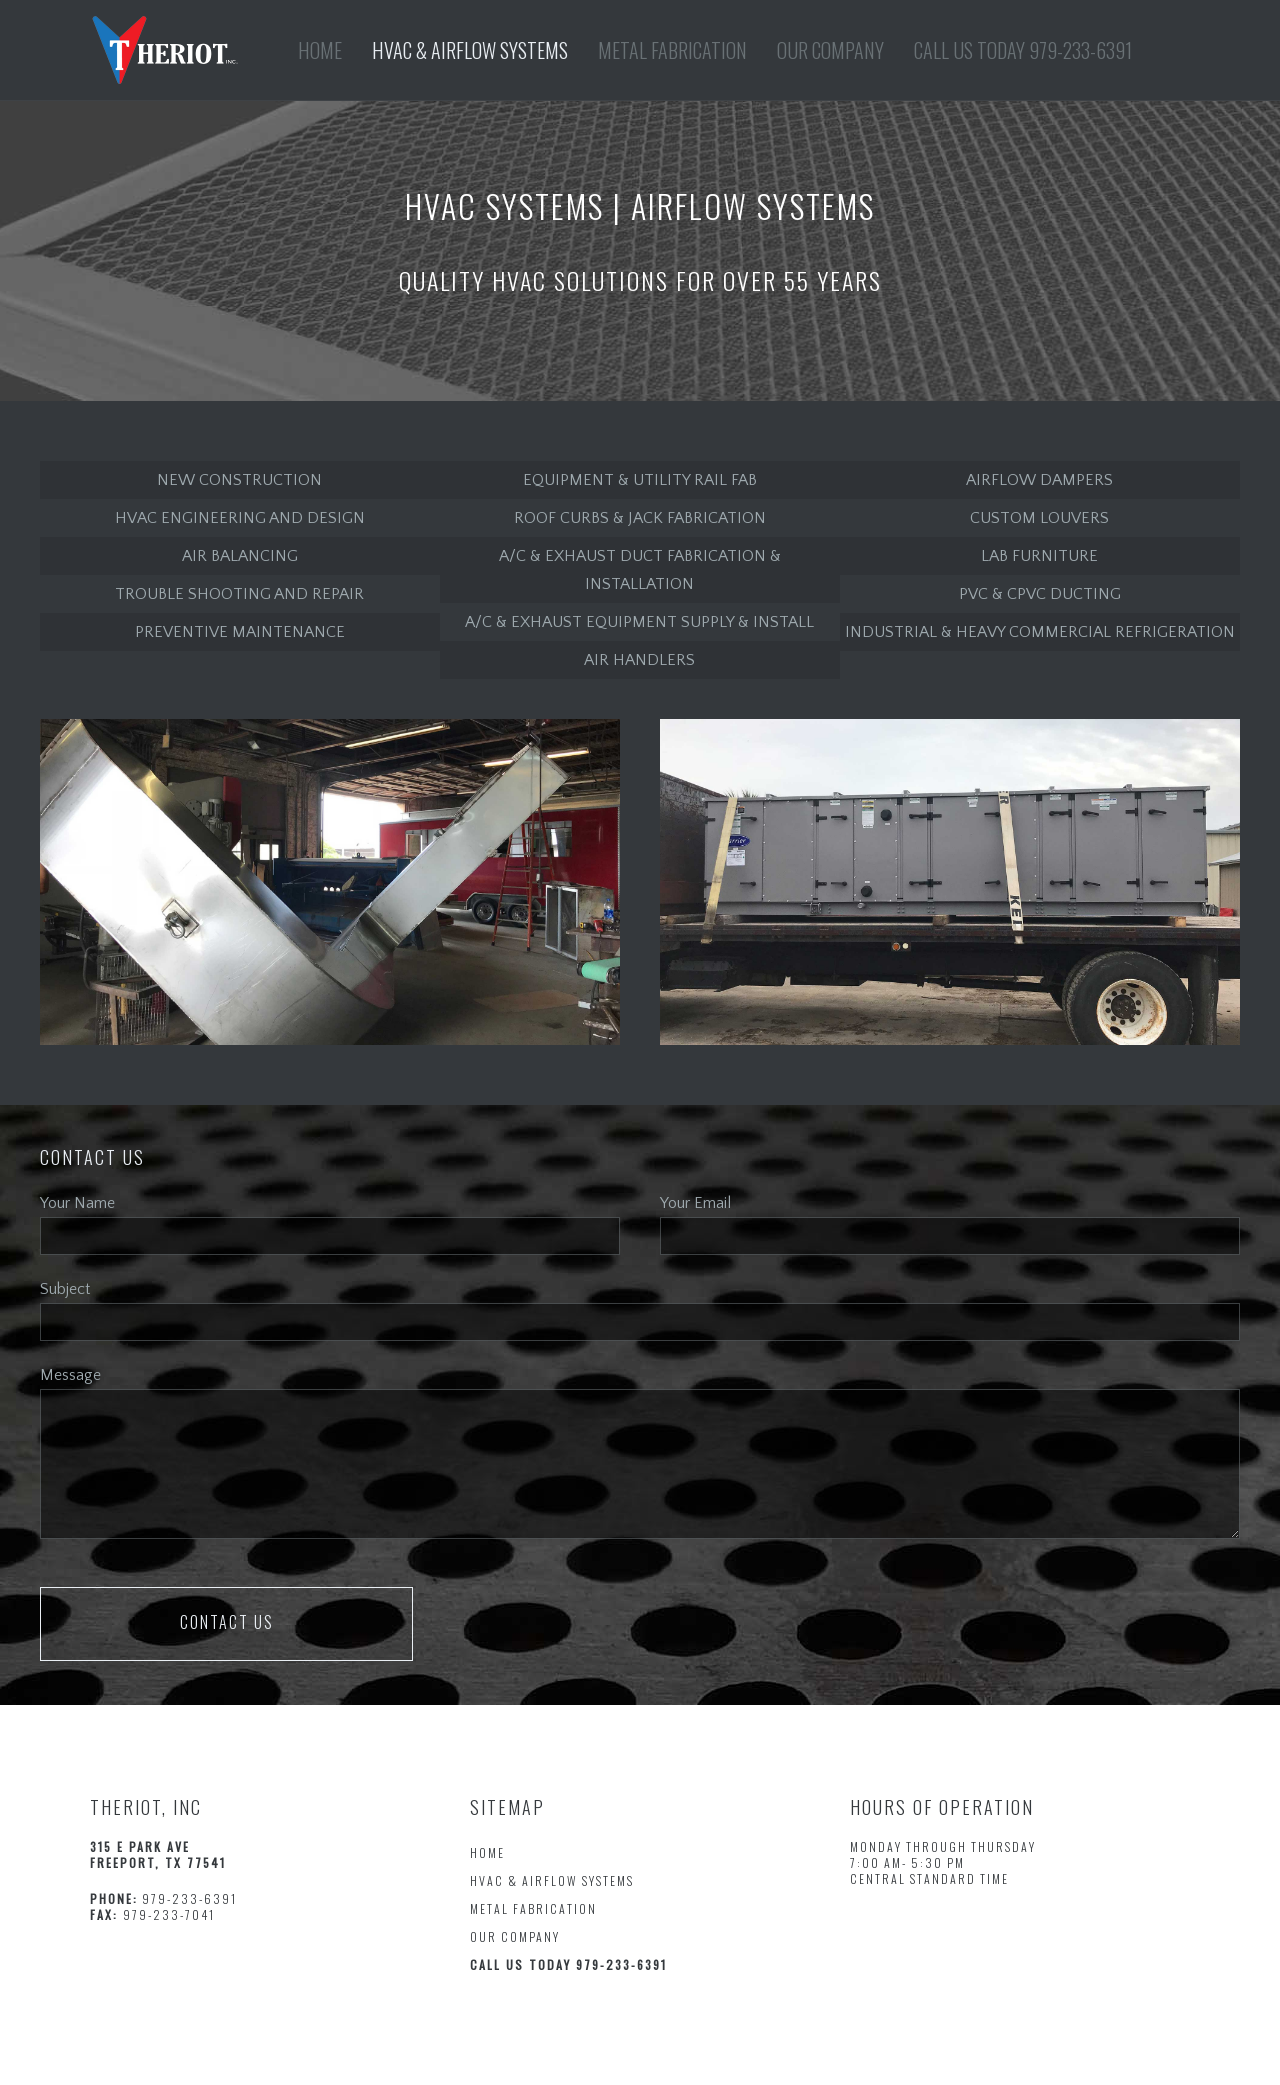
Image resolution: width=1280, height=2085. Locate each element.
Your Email (695, 1203)
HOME (487, 1852)
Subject (65, 1289)
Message (70, 1375)
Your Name (77, 1203)
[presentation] (605, 1626)
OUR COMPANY (515, 1936)
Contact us (227, 1622)
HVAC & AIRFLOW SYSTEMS (552, 1880)
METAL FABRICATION (533, 1908)
